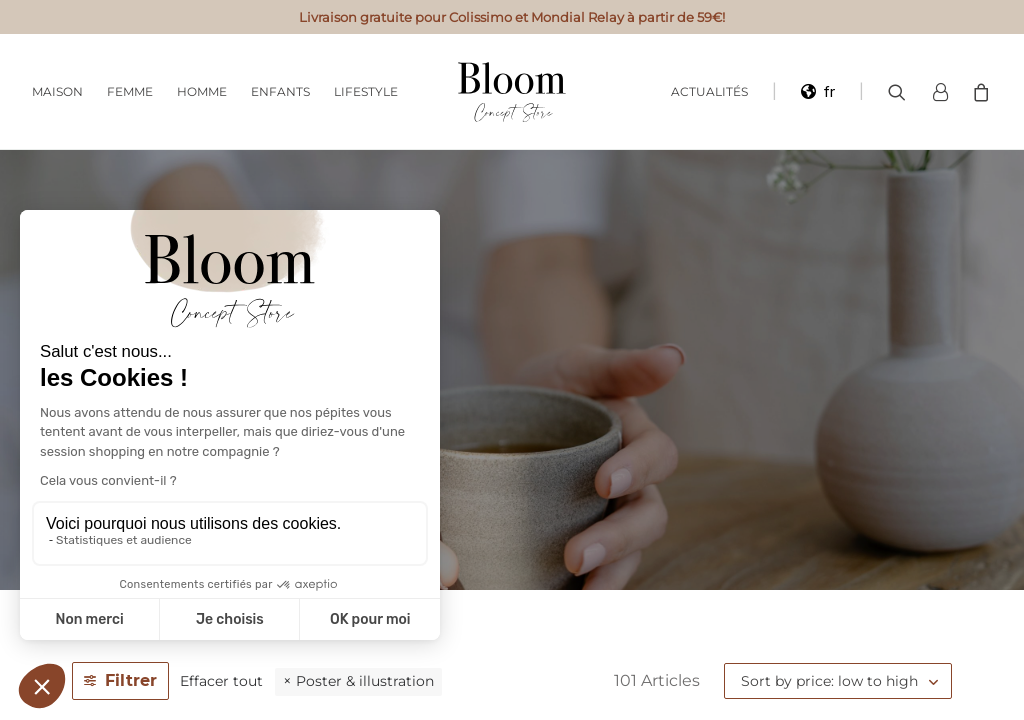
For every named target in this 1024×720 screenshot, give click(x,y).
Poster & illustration (365, 681)
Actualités (709, 91)
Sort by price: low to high (829, 681)
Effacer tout (221, 681)
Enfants (280, 91)
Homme (202, 91)
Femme (130, 91)
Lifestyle (366, 91)
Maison (57, 91)
